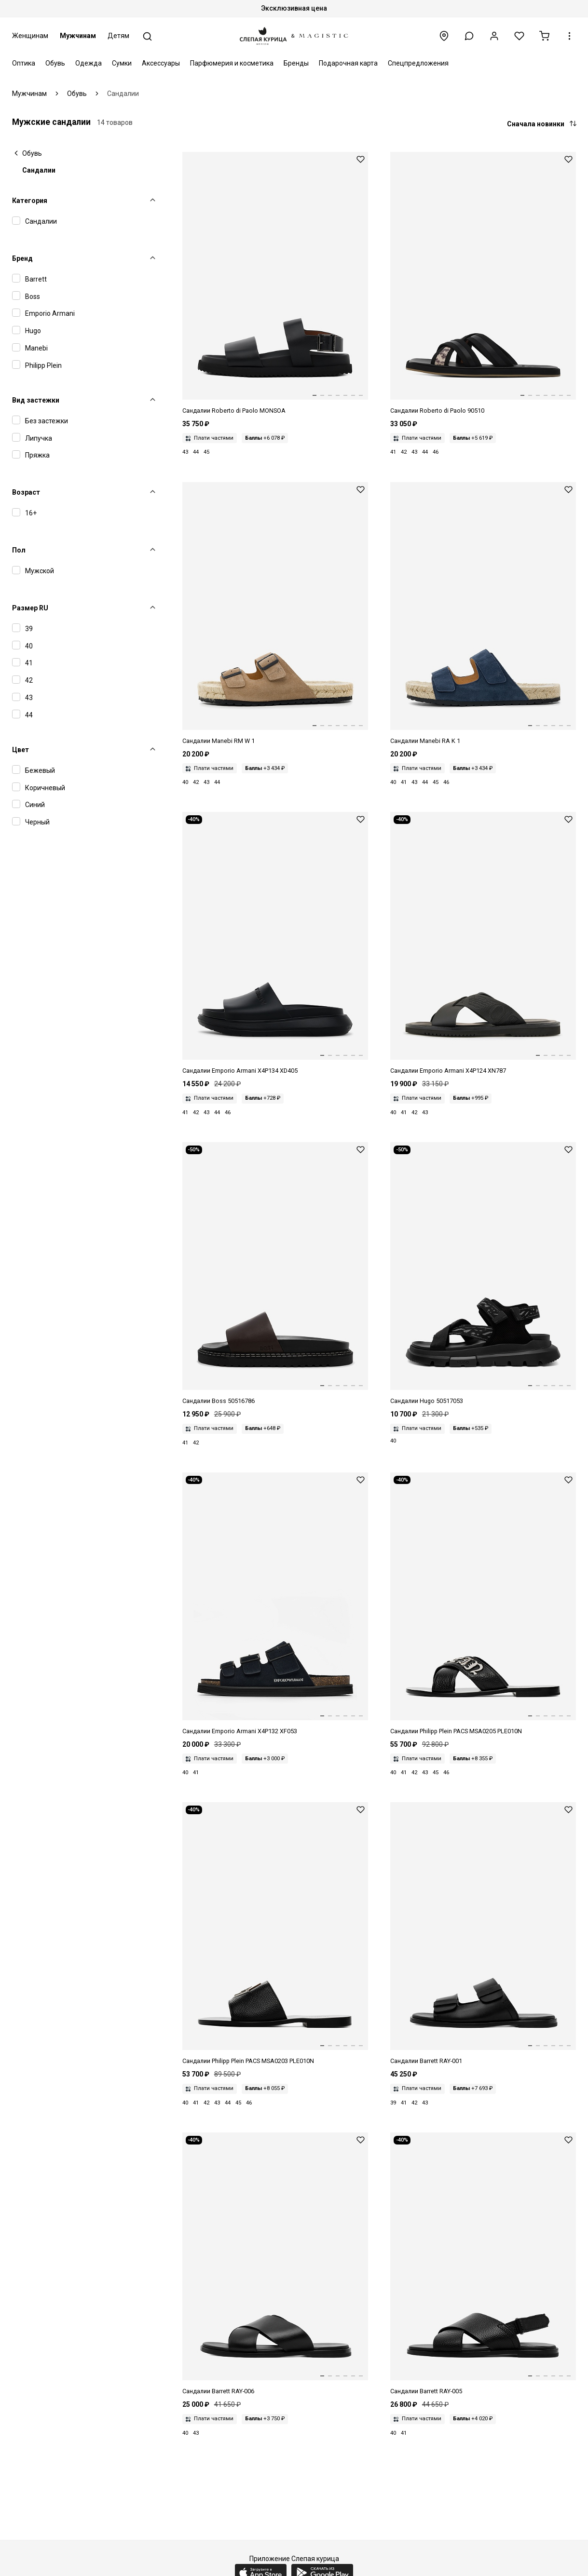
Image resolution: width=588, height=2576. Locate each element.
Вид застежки (35, 400)
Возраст (26, 492)
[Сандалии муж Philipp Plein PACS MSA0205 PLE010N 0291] (483, 1604)
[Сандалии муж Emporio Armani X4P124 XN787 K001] (483, 944)
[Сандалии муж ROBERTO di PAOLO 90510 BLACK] (483, 284)
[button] (469, 36)
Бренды (296, 63)
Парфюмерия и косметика (231, 63)
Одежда (88, 63)
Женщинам (30, 36)
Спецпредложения (418, 63)
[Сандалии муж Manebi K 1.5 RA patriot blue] (483, 614)
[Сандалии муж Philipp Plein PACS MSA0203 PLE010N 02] (275, 1934)
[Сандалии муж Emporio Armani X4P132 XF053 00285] (275, 1604)
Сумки (122, 63)
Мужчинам (78, 36)
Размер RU (30, 608)
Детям (118, 36)
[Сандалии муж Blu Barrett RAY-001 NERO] (483, 1934)
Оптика (23, 63)
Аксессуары (161, 63)
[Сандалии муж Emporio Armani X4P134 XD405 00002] (275, 944)
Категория (29, 200)
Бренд (22, 258)
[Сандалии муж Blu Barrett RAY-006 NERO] (275, 2264)
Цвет (20, 750)
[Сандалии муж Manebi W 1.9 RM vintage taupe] (275, 614)
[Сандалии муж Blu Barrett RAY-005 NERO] (483, 2264)
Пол (19, 550)
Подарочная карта (348, 63)
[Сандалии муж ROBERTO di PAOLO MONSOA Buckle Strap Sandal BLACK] (275, 284)
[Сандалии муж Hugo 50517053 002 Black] (483, 1274)
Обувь (55, 63)
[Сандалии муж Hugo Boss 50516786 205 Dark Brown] (275, 1274)
